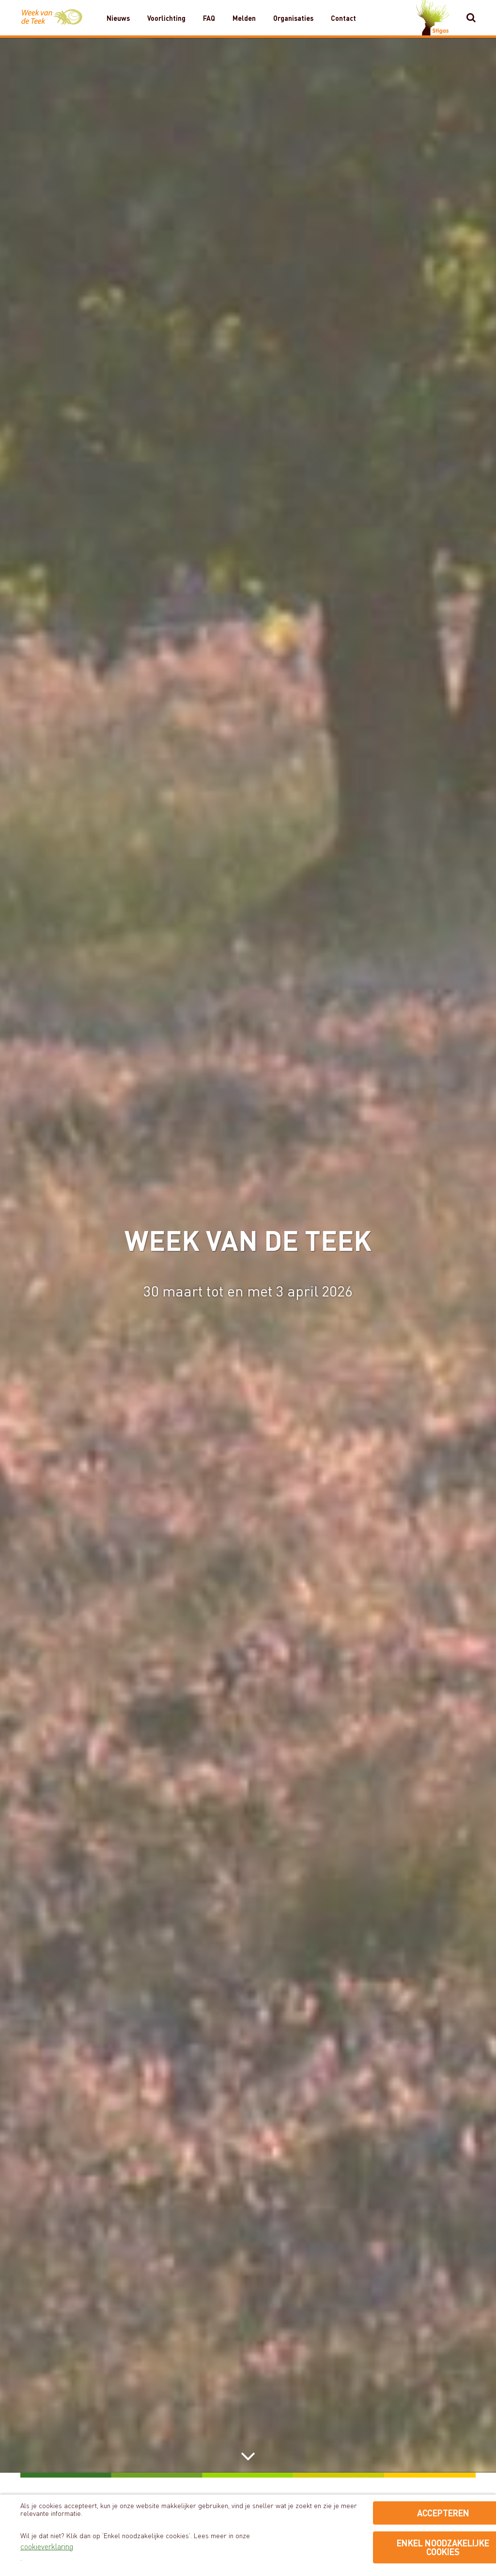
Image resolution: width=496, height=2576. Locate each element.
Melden (244, 18)
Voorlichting (166, 18)
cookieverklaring (46, 2546)
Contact (343, 18)
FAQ (209, 18)
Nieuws (118, 18)
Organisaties (293, 18)
